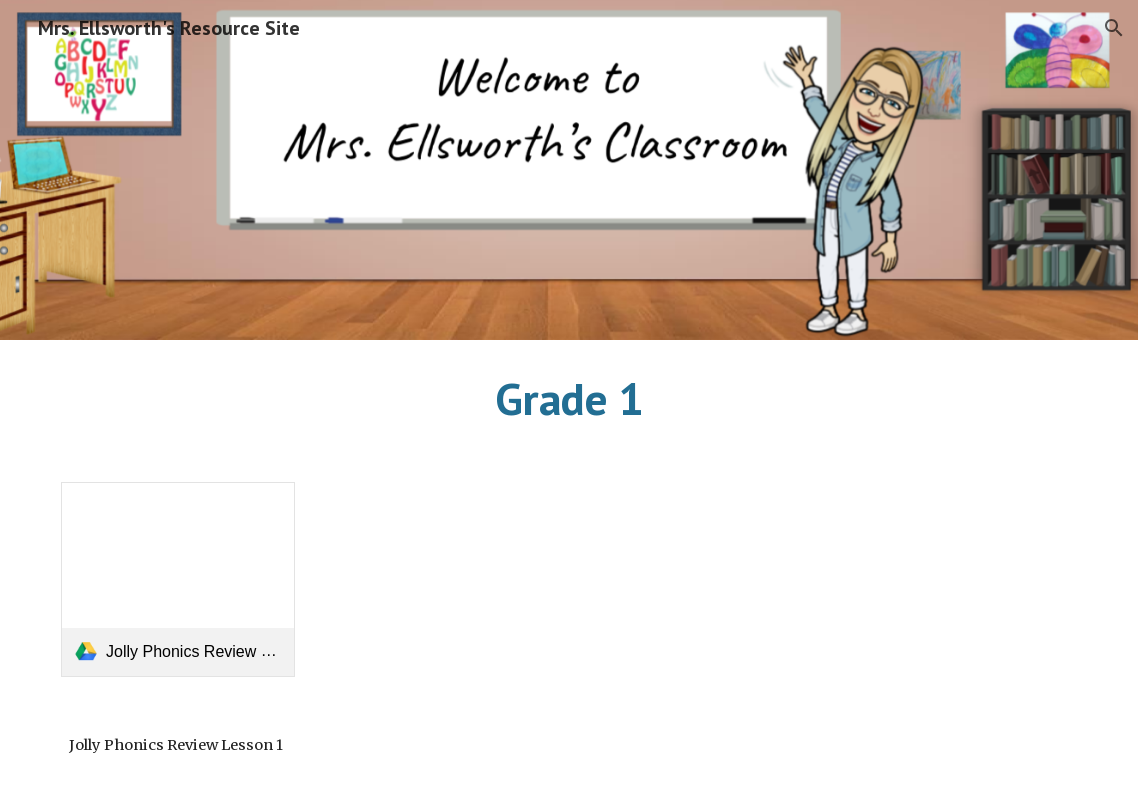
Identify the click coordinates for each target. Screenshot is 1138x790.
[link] (178, 579)
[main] (569, 399)
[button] (1114, 28)
